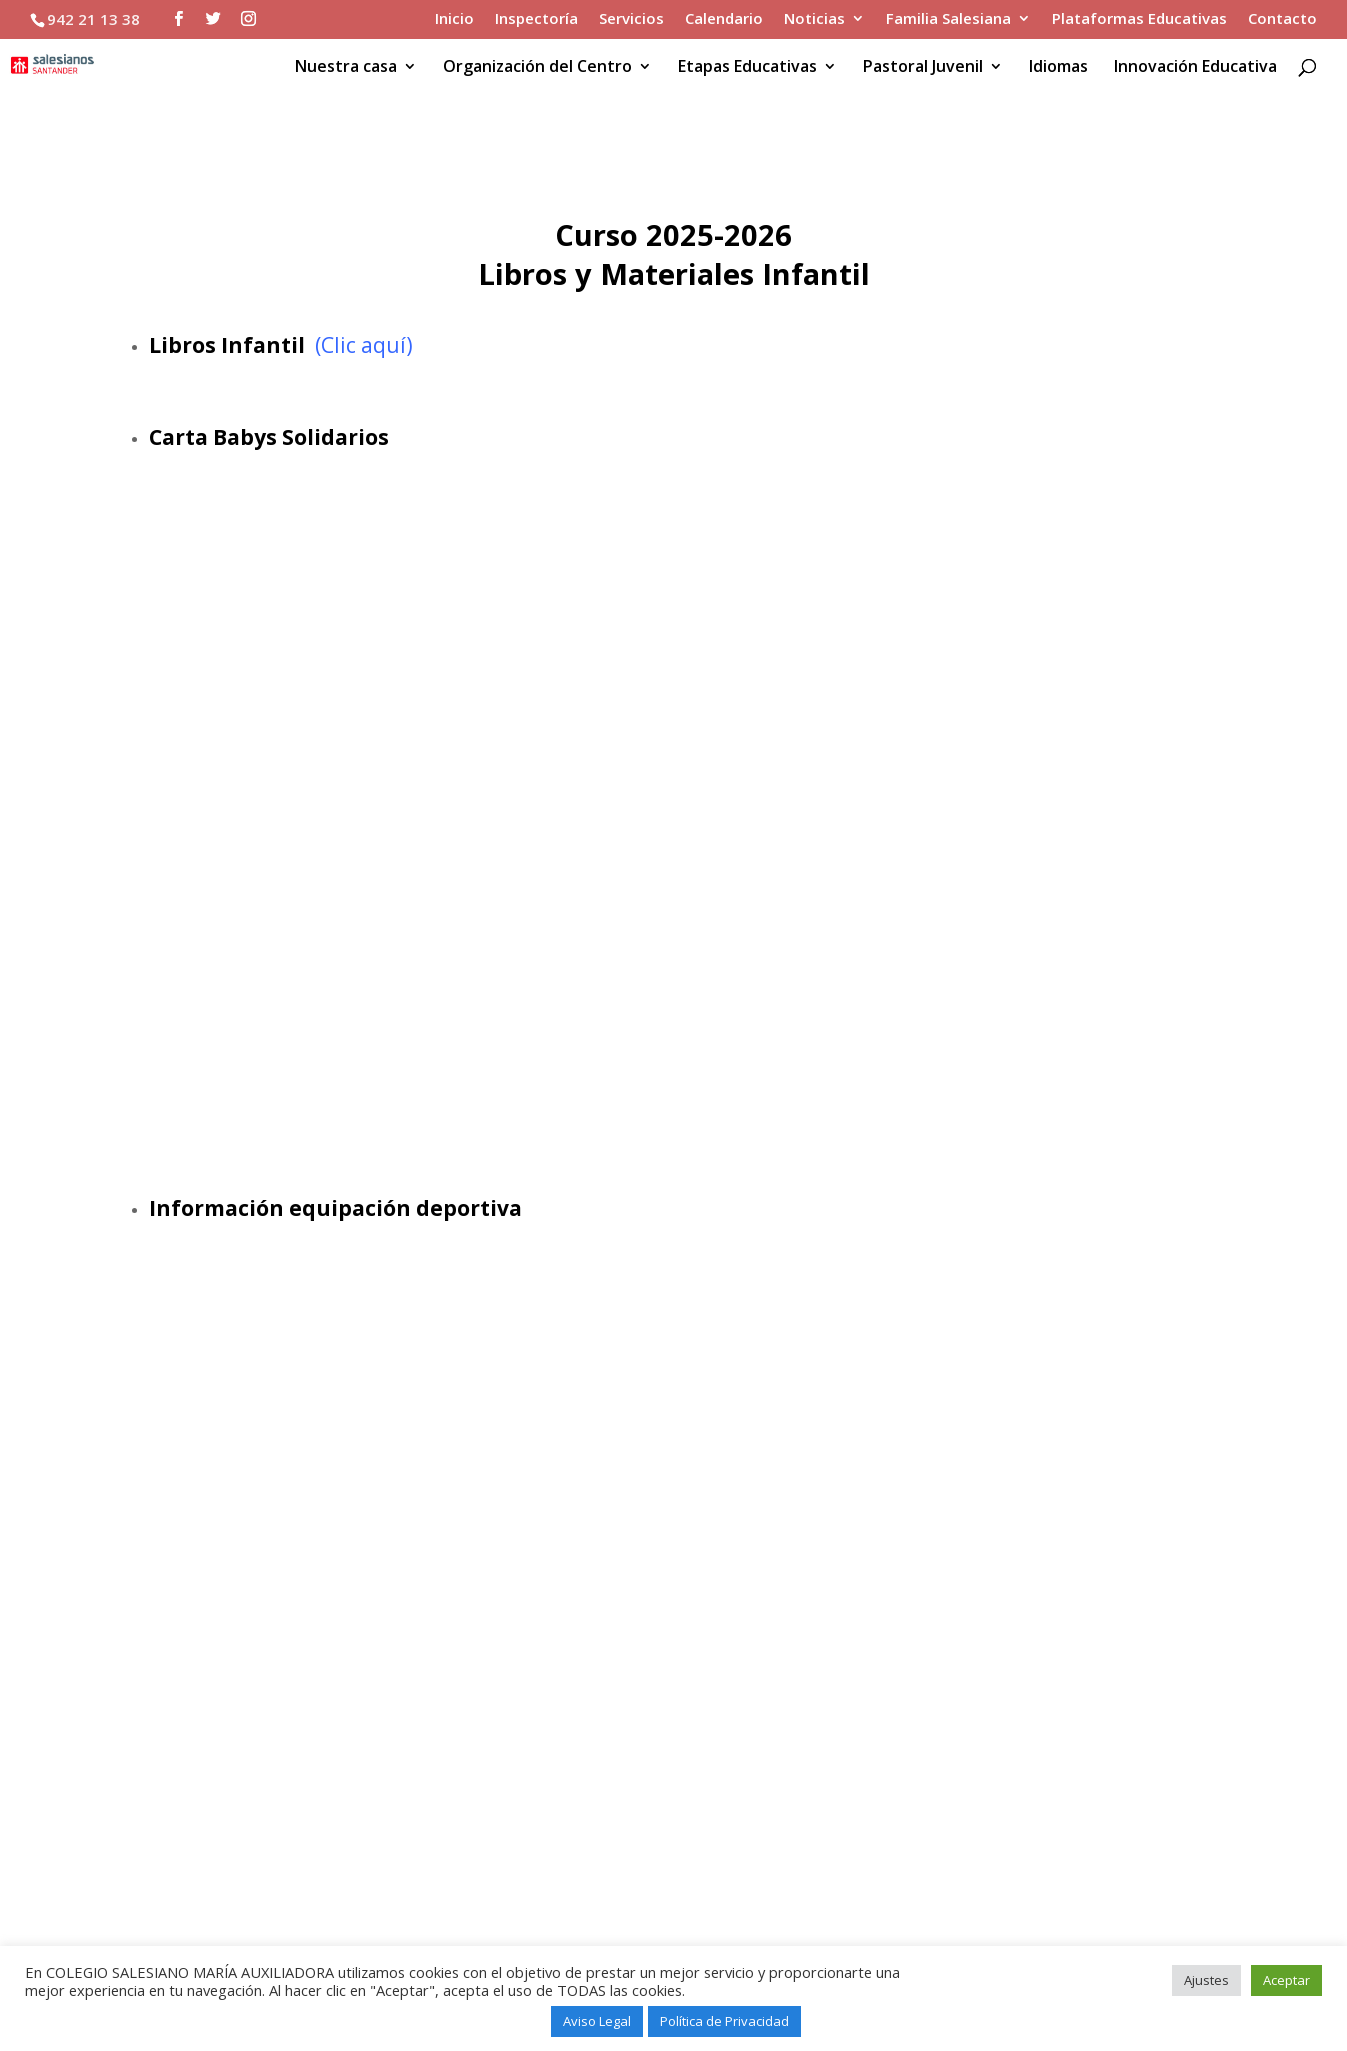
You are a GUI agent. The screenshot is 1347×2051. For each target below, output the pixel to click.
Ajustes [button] (1206, 1980)
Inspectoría (536, 19)
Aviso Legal (597, 2021)
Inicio (454, 19)
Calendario (724, 19)
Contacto (1282, 19)
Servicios (631, 19)
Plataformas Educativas (1139, 19)
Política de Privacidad (724, 2021)
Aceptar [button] (1286, 1980)
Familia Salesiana (948, 19)
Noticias (814, 19)
